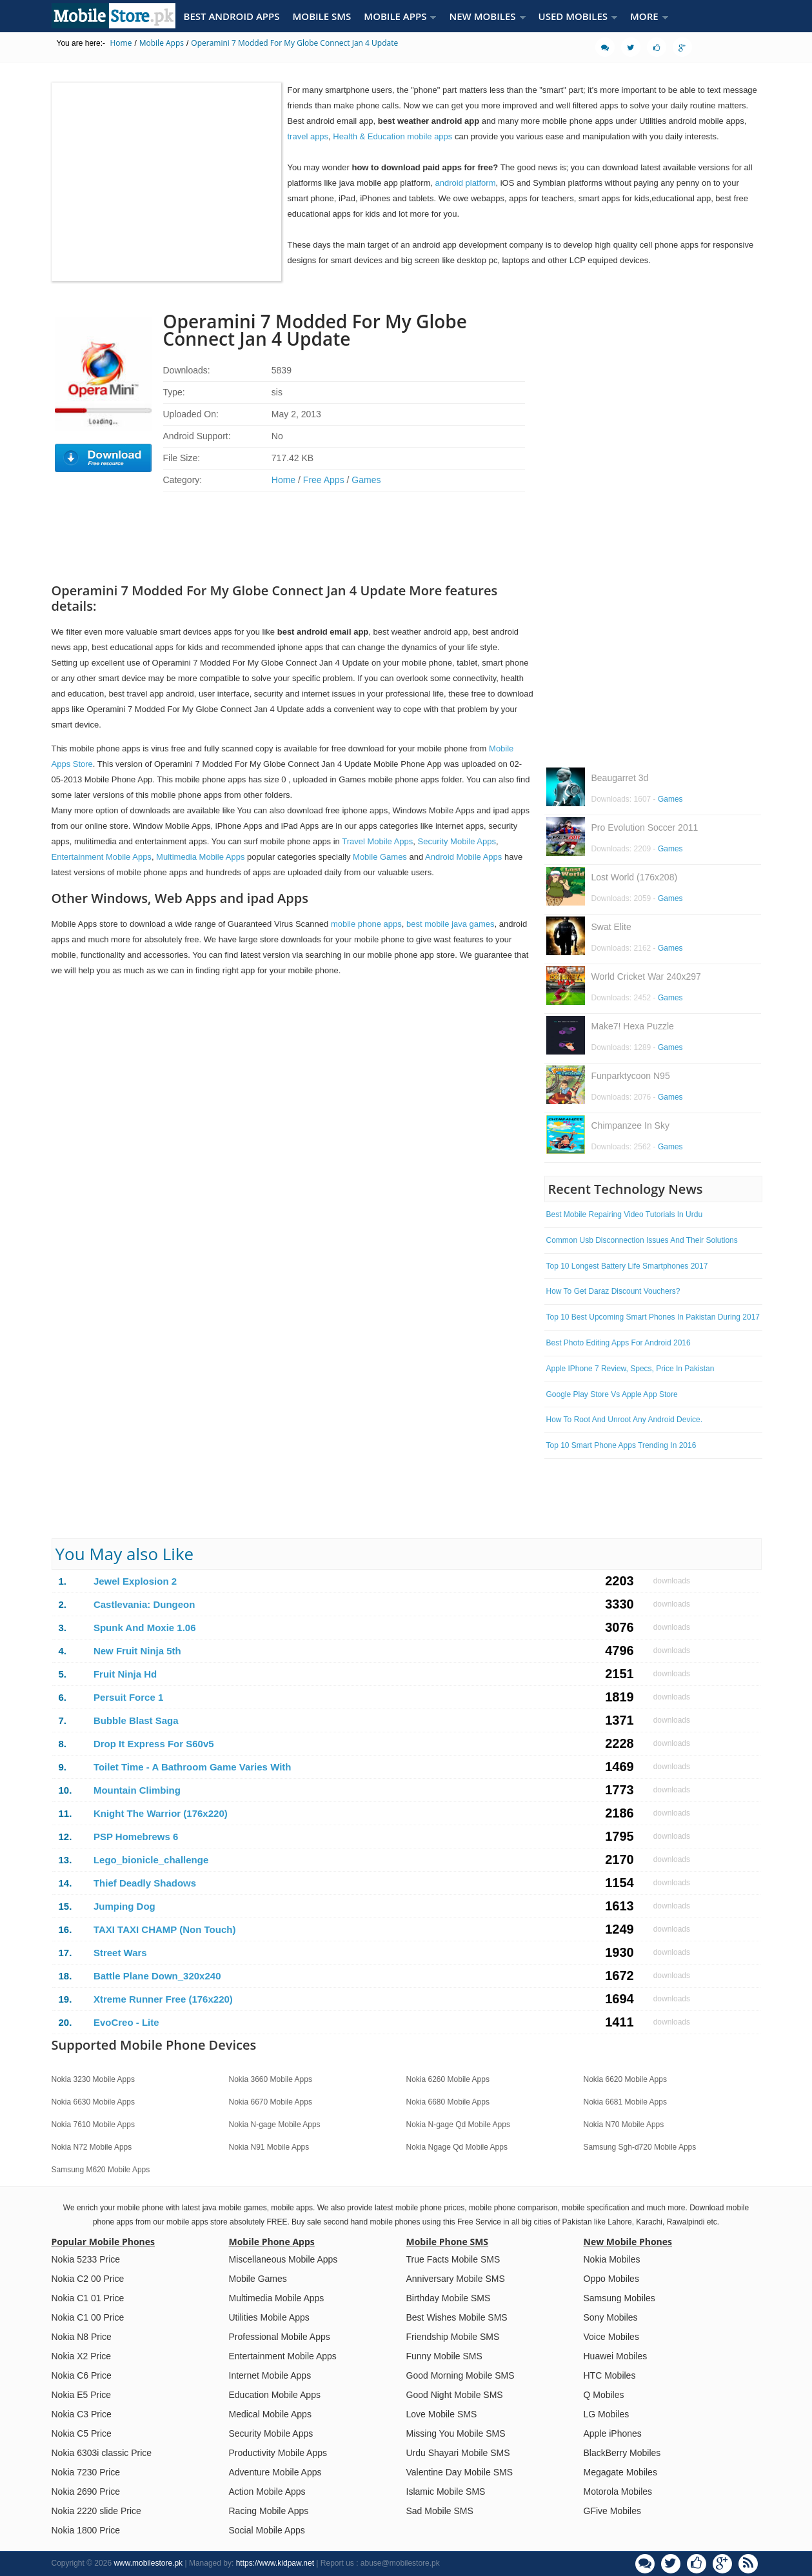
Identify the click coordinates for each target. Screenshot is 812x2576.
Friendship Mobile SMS (453, 2337)
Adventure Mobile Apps (275, 2472)
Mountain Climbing (137, 1790)
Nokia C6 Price (82, 2375)
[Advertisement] (293, 69)
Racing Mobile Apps (269, 2511)
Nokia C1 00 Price (88, 2317)
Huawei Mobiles (616, 2356)
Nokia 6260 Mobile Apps (448, 2079)
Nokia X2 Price (82, 2356)
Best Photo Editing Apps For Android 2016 (618, 1342)
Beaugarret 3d (620, 778)
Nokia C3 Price (82, 2414)
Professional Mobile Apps (279, 2337)
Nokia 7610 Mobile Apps (93, 2124)
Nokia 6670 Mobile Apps (270, 2101)
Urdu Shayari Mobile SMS (458, 2453)
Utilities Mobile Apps (269, 2317)
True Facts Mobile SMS (453, 2259)
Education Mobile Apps (275, 2395)
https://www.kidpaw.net (275, 2563)
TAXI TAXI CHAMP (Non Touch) (165, 1929)
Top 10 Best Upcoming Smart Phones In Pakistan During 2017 (653, 1317)
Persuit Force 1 (128, 1697)
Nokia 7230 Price (86, 2472)
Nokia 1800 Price (86, 2530)
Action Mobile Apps (267, 2491)
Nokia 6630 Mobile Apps (93, 2101)
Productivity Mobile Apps (278, 2453)
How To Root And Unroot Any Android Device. (624, 1419)
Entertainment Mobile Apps (102, 857)
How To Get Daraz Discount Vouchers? (613, 1291)
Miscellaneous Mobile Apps (283, 2259)
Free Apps (323, 480)
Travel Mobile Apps (377, 841)
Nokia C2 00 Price (88, 2279)
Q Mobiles (604, 2395)
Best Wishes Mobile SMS (457, 2317)
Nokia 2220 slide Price (96, 2511)
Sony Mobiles (611, 2317)
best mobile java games (450, 924)
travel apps (308, 136)
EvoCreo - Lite (126, 2022)
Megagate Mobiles (620, 2472)
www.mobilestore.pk (148, 2563)
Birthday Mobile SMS (448, 2298)
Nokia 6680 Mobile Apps (448, 2101)
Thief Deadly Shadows (145, 1883)
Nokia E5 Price (82, 2395)
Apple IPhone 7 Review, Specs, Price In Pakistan (630, 1368)
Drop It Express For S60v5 (154, 1743)
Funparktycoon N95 (630, 1076)
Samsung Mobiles (619, 2298)
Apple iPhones (613, 2433)
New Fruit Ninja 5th (137, 1650)
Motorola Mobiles (618, 2491)
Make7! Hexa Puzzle (632, 1026)
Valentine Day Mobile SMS (459, 2472)
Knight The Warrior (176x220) (161, 1813)
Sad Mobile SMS (439, 2511)
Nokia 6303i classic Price (102, 2453)
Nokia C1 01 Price (88, 2298)
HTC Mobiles (610, 2375)
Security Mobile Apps (457, 841)
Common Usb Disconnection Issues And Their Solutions (642, 1240)
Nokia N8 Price (82, 2337)
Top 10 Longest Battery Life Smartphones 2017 (627, 1266)
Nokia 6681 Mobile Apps (625, 2101)
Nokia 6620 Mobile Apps (625, 2079)
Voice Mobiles (611, 2337)
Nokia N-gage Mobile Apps (275, 2124)
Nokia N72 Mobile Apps (92, 2147)
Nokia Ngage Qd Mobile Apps (457, 2147)
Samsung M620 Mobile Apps (101, 2169)
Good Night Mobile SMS (454, 2395)
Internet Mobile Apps (270, 2375)
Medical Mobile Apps (270, 2414)
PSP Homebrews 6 (136, 1836)
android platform (465, 183)
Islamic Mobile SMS (446, 2491)
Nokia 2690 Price (86, 2491)
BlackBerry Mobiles (622, 2453)
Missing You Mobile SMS (456, 2433)
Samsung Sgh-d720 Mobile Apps (640, 2147)
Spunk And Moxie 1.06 (145, 1627)
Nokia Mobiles (612, 2259)
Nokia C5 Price (82, 2433)
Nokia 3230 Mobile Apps (93, 2079)
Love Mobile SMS (441, 2414)
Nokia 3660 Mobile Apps (270, 2079)
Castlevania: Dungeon (144, 1604)
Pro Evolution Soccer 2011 (644, 827)
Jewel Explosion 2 (135, 1581)
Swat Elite (611, 927)
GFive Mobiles (612, 2511)
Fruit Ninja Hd (125, 1674)
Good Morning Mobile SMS (460, 2375)
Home (121, 42)
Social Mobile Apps (267, 2530)
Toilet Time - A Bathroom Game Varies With (193, 1766)
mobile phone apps (366, 924)
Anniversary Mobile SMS (455, 2279)
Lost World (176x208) (634, 877)
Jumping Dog (124, 1906)
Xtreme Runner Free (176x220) (163, 1999)
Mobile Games (380, 857)
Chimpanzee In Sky (630, 1125)
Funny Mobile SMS (444, 2356)
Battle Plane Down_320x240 (157, 1975)
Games (366, 480)
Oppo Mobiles (611, 2279)
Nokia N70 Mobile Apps (624, 2124)
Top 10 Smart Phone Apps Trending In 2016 (621, 1445)
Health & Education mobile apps (392, 136)
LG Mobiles (606, 2414)
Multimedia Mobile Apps (200, 857)
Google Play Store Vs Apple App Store (612, 1394)
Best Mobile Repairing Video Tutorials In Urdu (624, 1214)
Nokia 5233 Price (86, 2259)
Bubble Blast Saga (136, 1720)
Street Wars (120, 1952)
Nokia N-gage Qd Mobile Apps (458, 2124)
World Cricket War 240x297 (646, 976)
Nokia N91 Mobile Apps (269, 2147)
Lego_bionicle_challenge (151, 1859)
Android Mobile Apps (463, 857)
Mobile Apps (161, 42)
